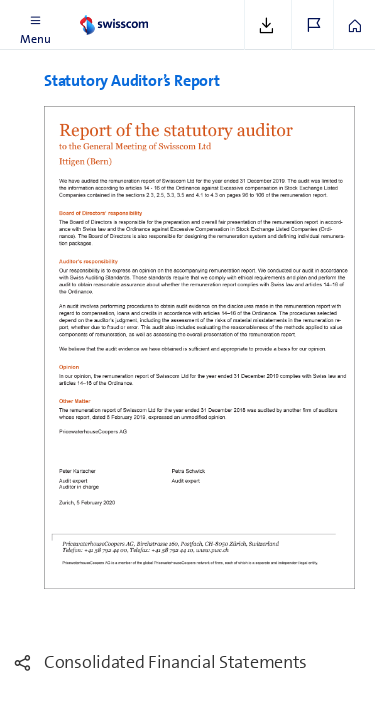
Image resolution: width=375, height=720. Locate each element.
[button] (35, 25)
